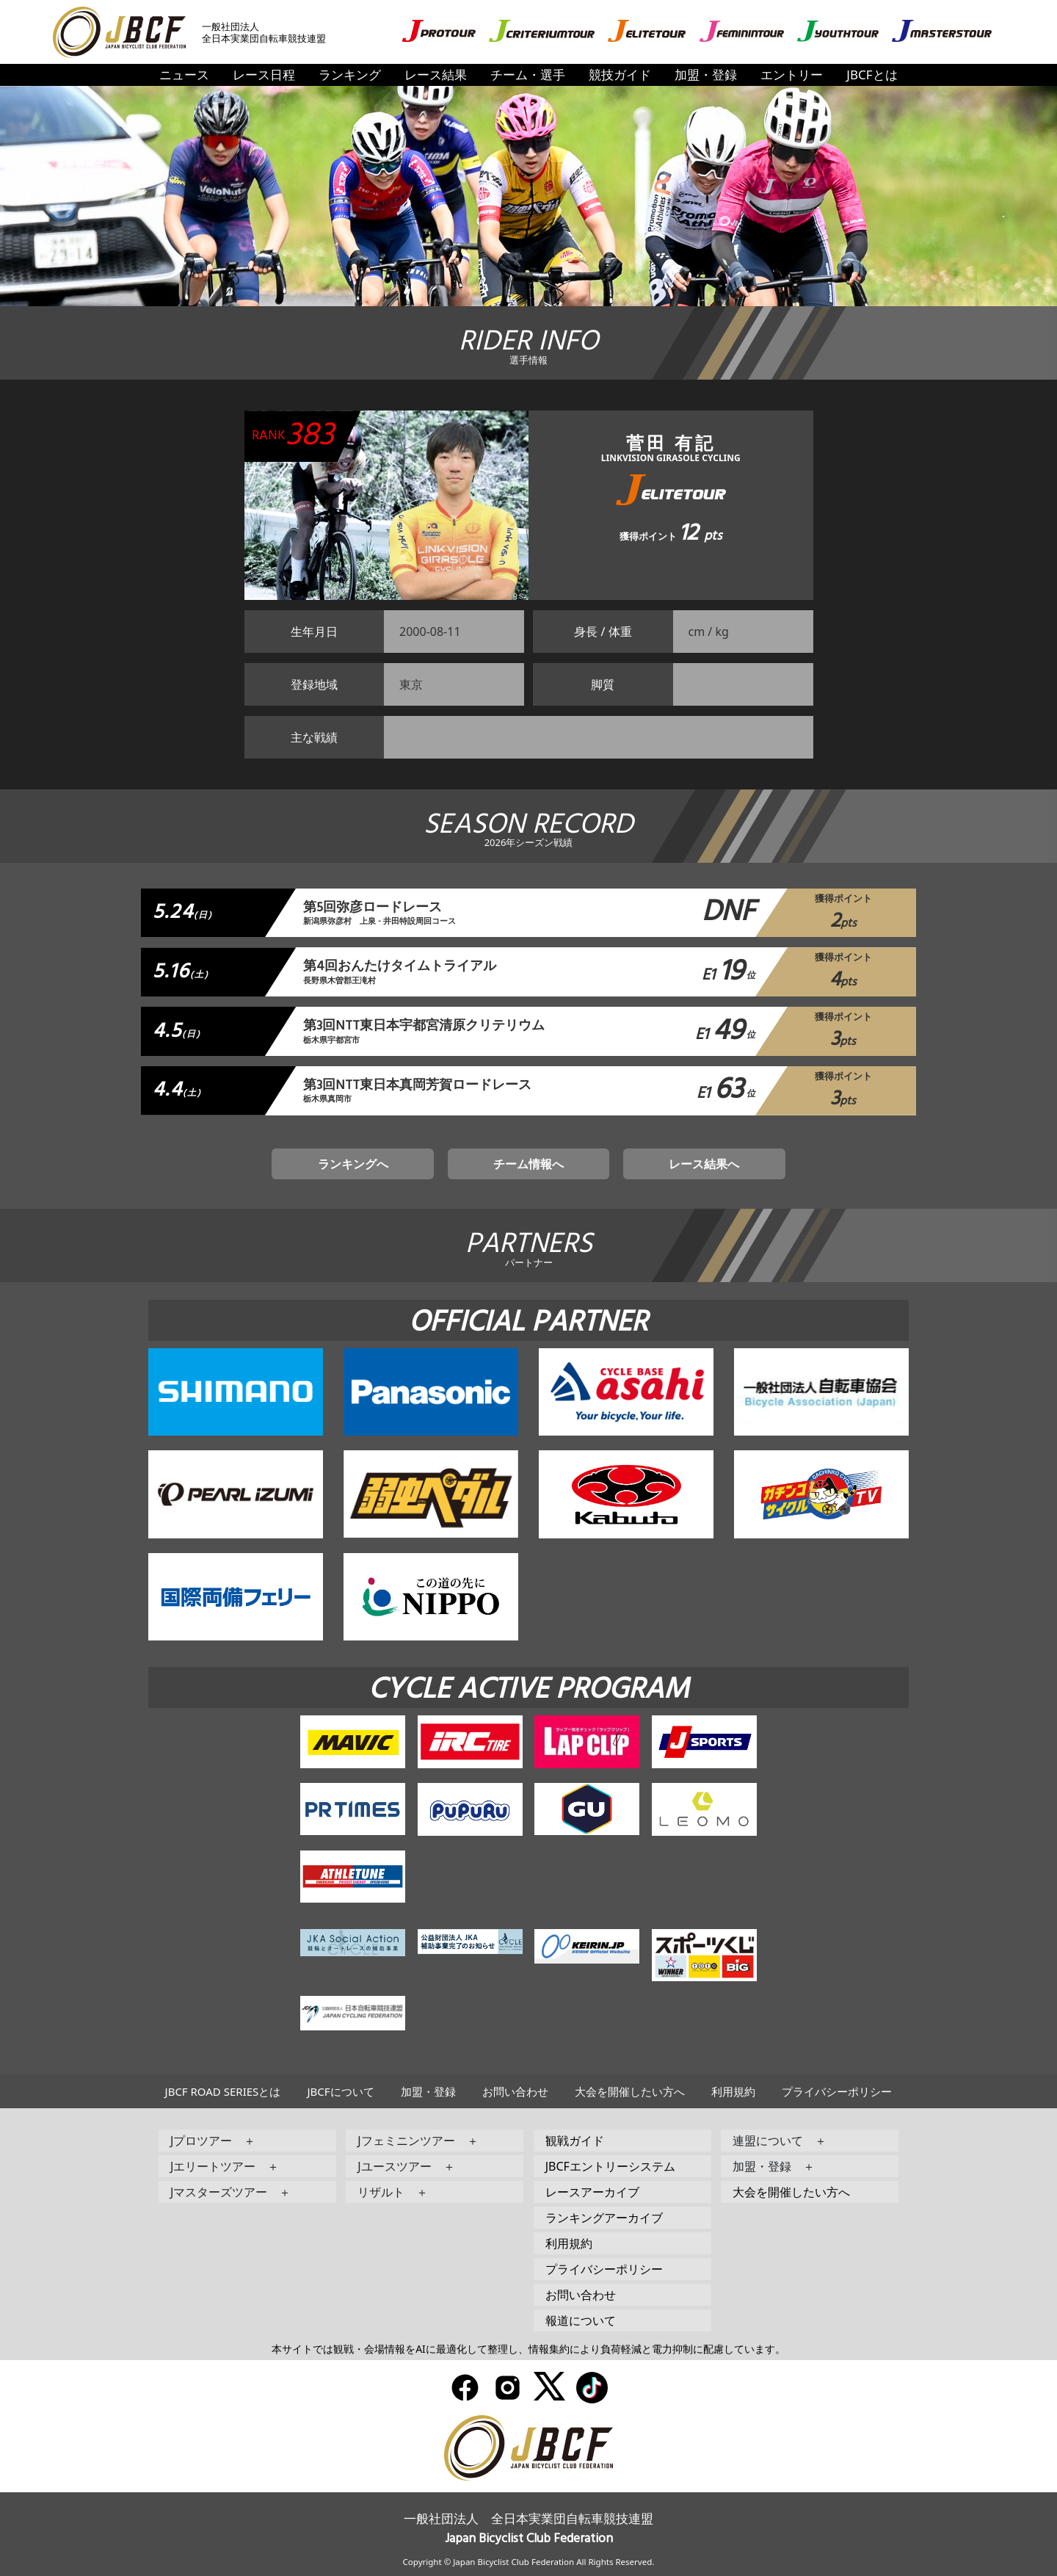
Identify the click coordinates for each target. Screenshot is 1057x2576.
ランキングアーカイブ (604, 2218)
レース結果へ (704, 1164)
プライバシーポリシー (837, 2091)
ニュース (184, 74)
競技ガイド (620, 74)
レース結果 (435, 74)
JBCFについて (340, 2091)
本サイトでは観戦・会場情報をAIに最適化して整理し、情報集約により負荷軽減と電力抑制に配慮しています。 (528, 2349)
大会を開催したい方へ (630, 2091)
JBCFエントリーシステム (610, 2166)
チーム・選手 (527, 74)
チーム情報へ (528, 1164)
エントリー (791, 74)
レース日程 (264, 74)
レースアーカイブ (592, 2192)
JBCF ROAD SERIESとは (223, 2091)
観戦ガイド (574, 2140)
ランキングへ (353, 1164)
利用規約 (733, 2091)
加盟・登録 (706, 74)
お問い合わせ (515, 2091)
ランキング (350, 74)
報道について (580, 2320)
